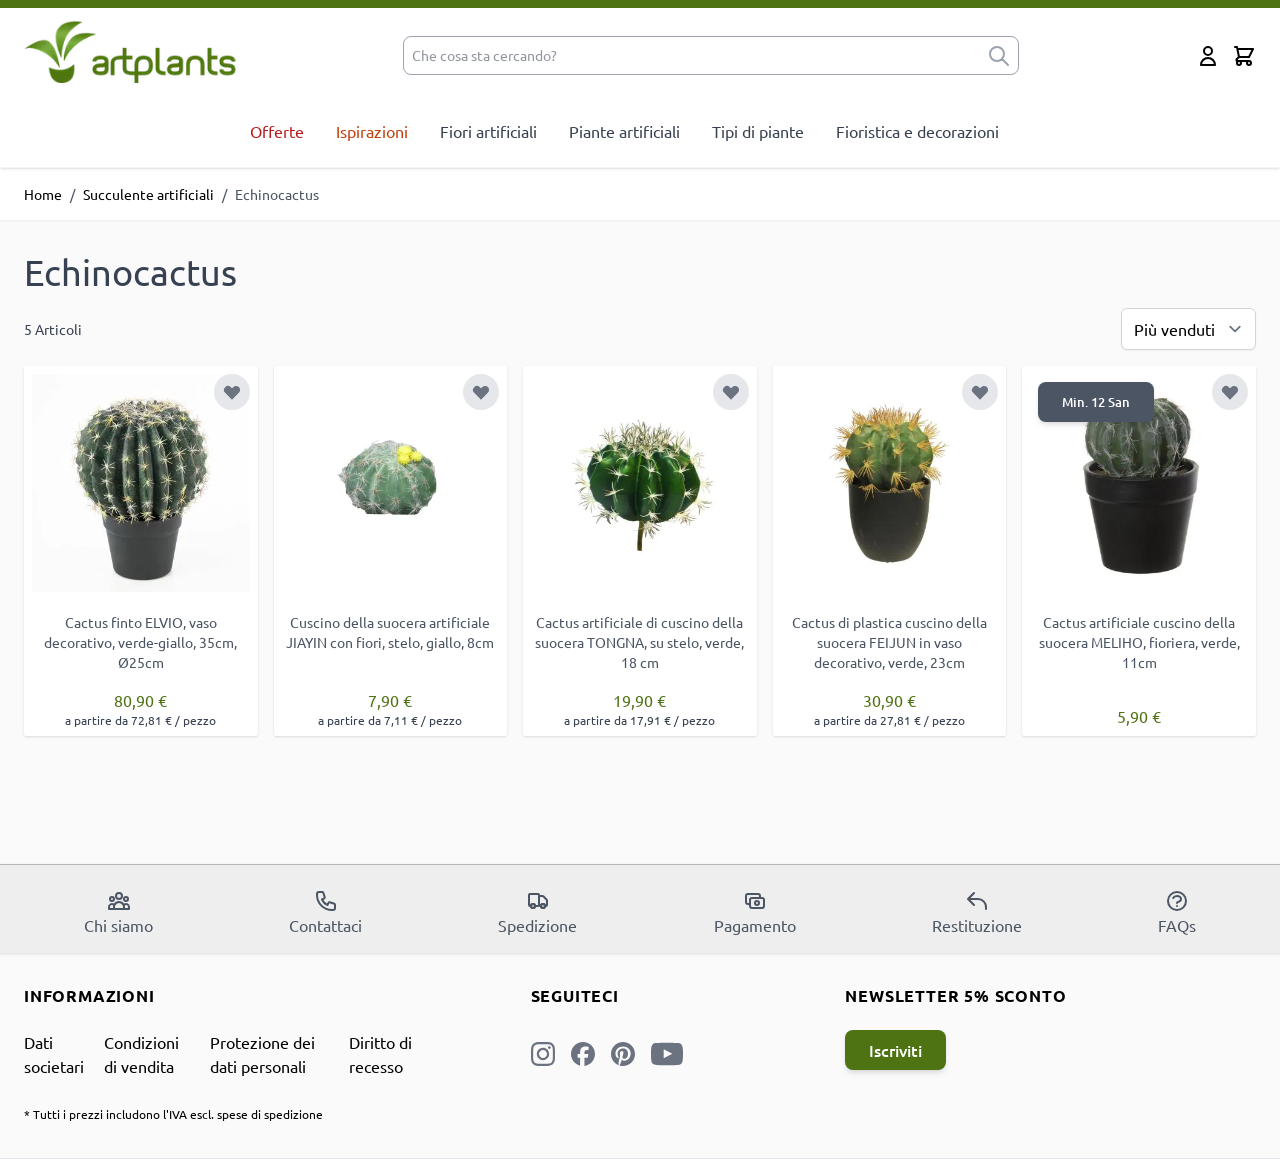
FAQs (1177, 912)
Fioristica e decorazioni (917, 131)
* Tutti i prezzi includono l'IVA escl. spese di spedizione (173, 1114)
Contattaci (325, 912)
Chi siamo (118, 912)
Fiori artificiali (488, 131)
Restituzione (977, 912)
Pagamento (755, 912)
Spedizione (537, 912)
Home (43, 194)
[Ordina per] (1188, 329)
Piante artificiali (624, 131)
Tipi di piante (758, 131)
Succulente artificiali (148, 194)
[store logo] (130, 51)
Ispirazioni (372, 131)
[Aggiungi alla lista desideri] (232, 392)
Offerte (277, 131)
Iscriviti (895, 1050)
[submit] (999, 55)
